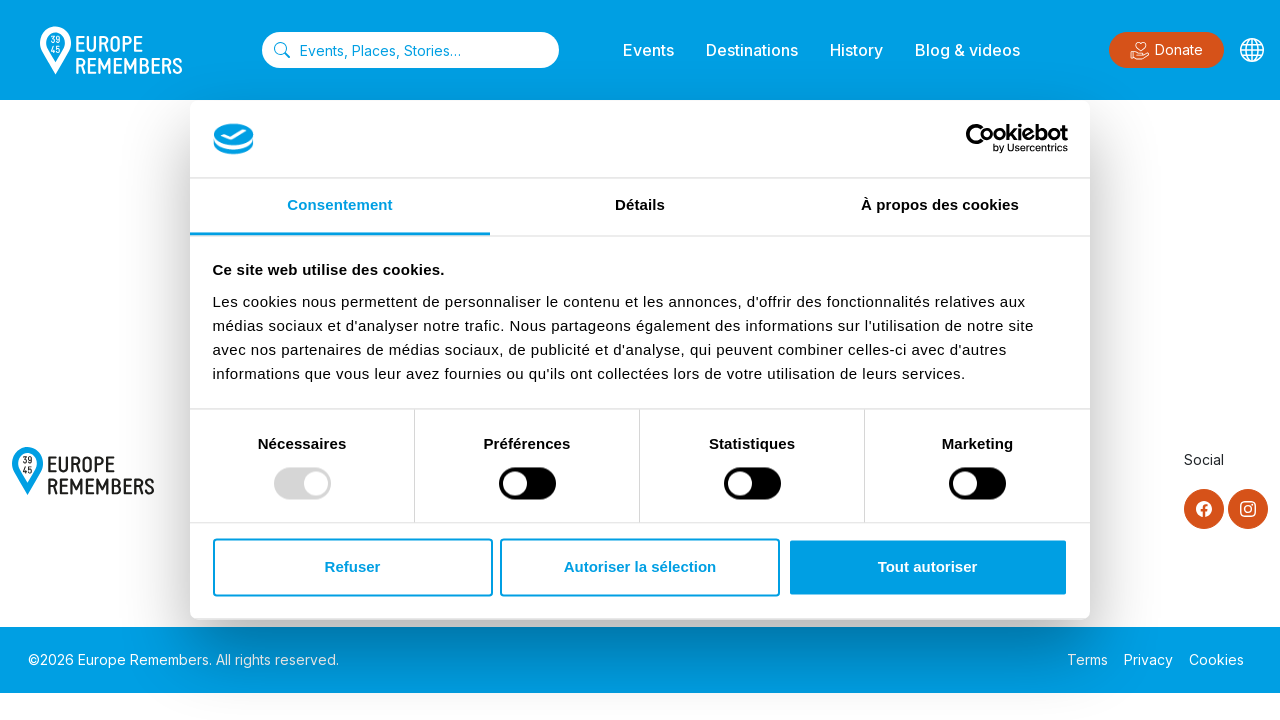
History (856, 50)
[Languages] (1252, 50)
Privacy (1148, 659)
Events (648, 50)
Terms (1087, 659)
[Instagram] (1248, 509)
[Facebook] (1204, 509)
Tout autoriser (928, 566)
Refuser (353, 566)
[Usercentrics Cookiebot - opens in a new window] (980, 139)
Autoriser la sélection (640, 566)
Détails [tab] (640, 204)
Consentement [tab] (339, 204)
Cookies (1216, 659)
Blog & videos (967, 50)
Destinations (752, 50)
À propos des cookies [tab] (940, 204)
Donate (1166, 51)
